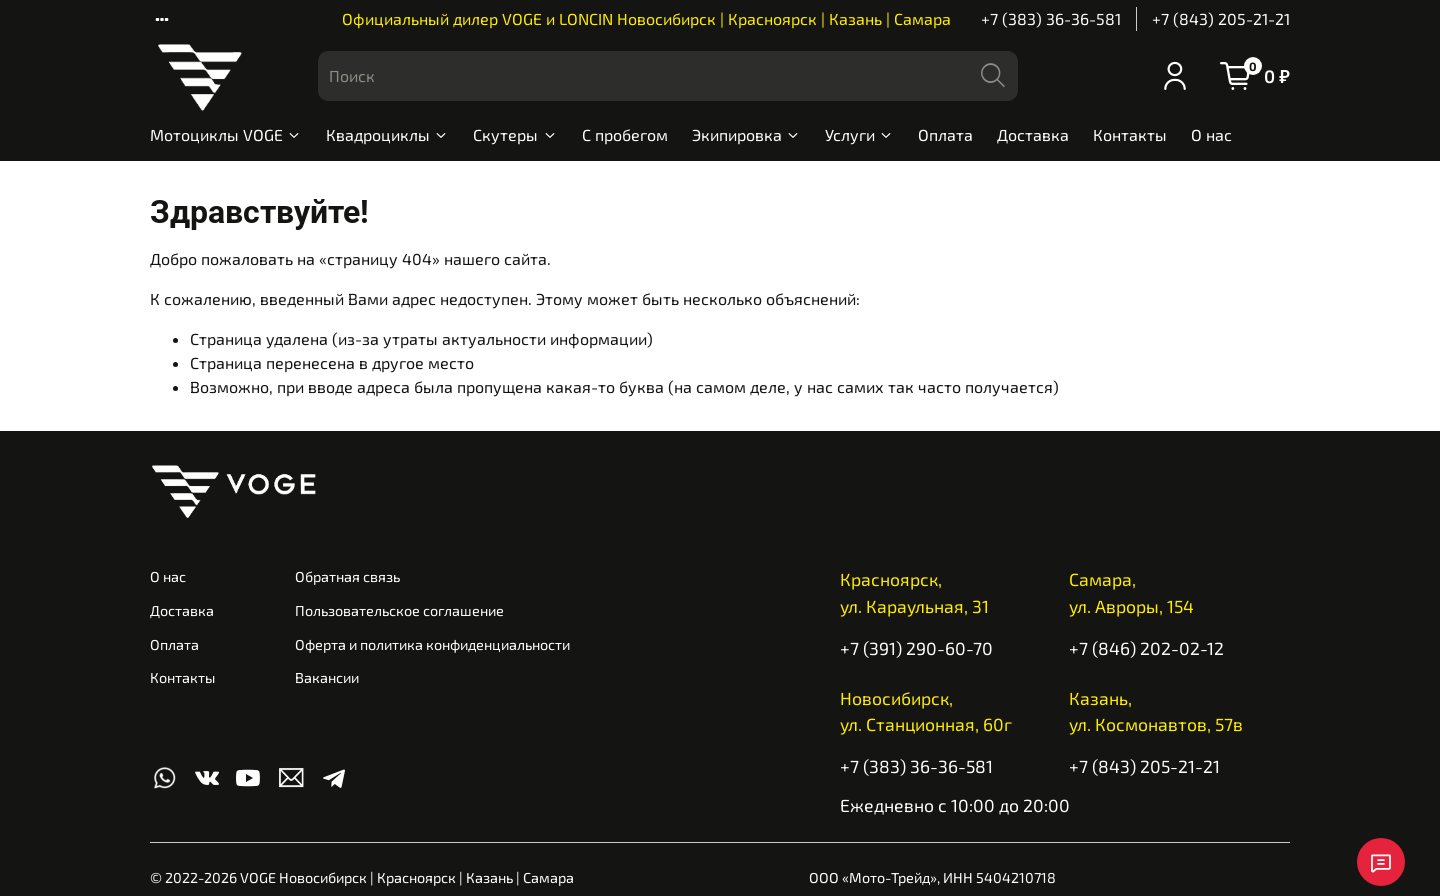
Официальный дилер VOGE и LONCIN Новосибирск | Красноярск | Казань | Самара (646, 18)
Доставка (1033, 134)
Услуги (859, 134)
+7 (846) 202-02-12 (1146, 648)
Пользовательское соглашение (399, 610)
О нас (1211, 134)
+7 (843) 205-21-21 (1221, 18)
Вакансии (327, 677)
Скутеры (515, 134)
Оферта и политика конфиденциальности (432, 644)
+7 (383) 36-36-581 (1051, 18)
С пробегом (625, 134)
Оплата (945, 134)
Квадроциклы (387, 134)
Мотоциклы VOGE (226, 134)
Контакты (1130, 134)
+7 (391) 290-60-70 (916, 648)
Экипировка (746, 134)
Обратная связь (347, 576)
